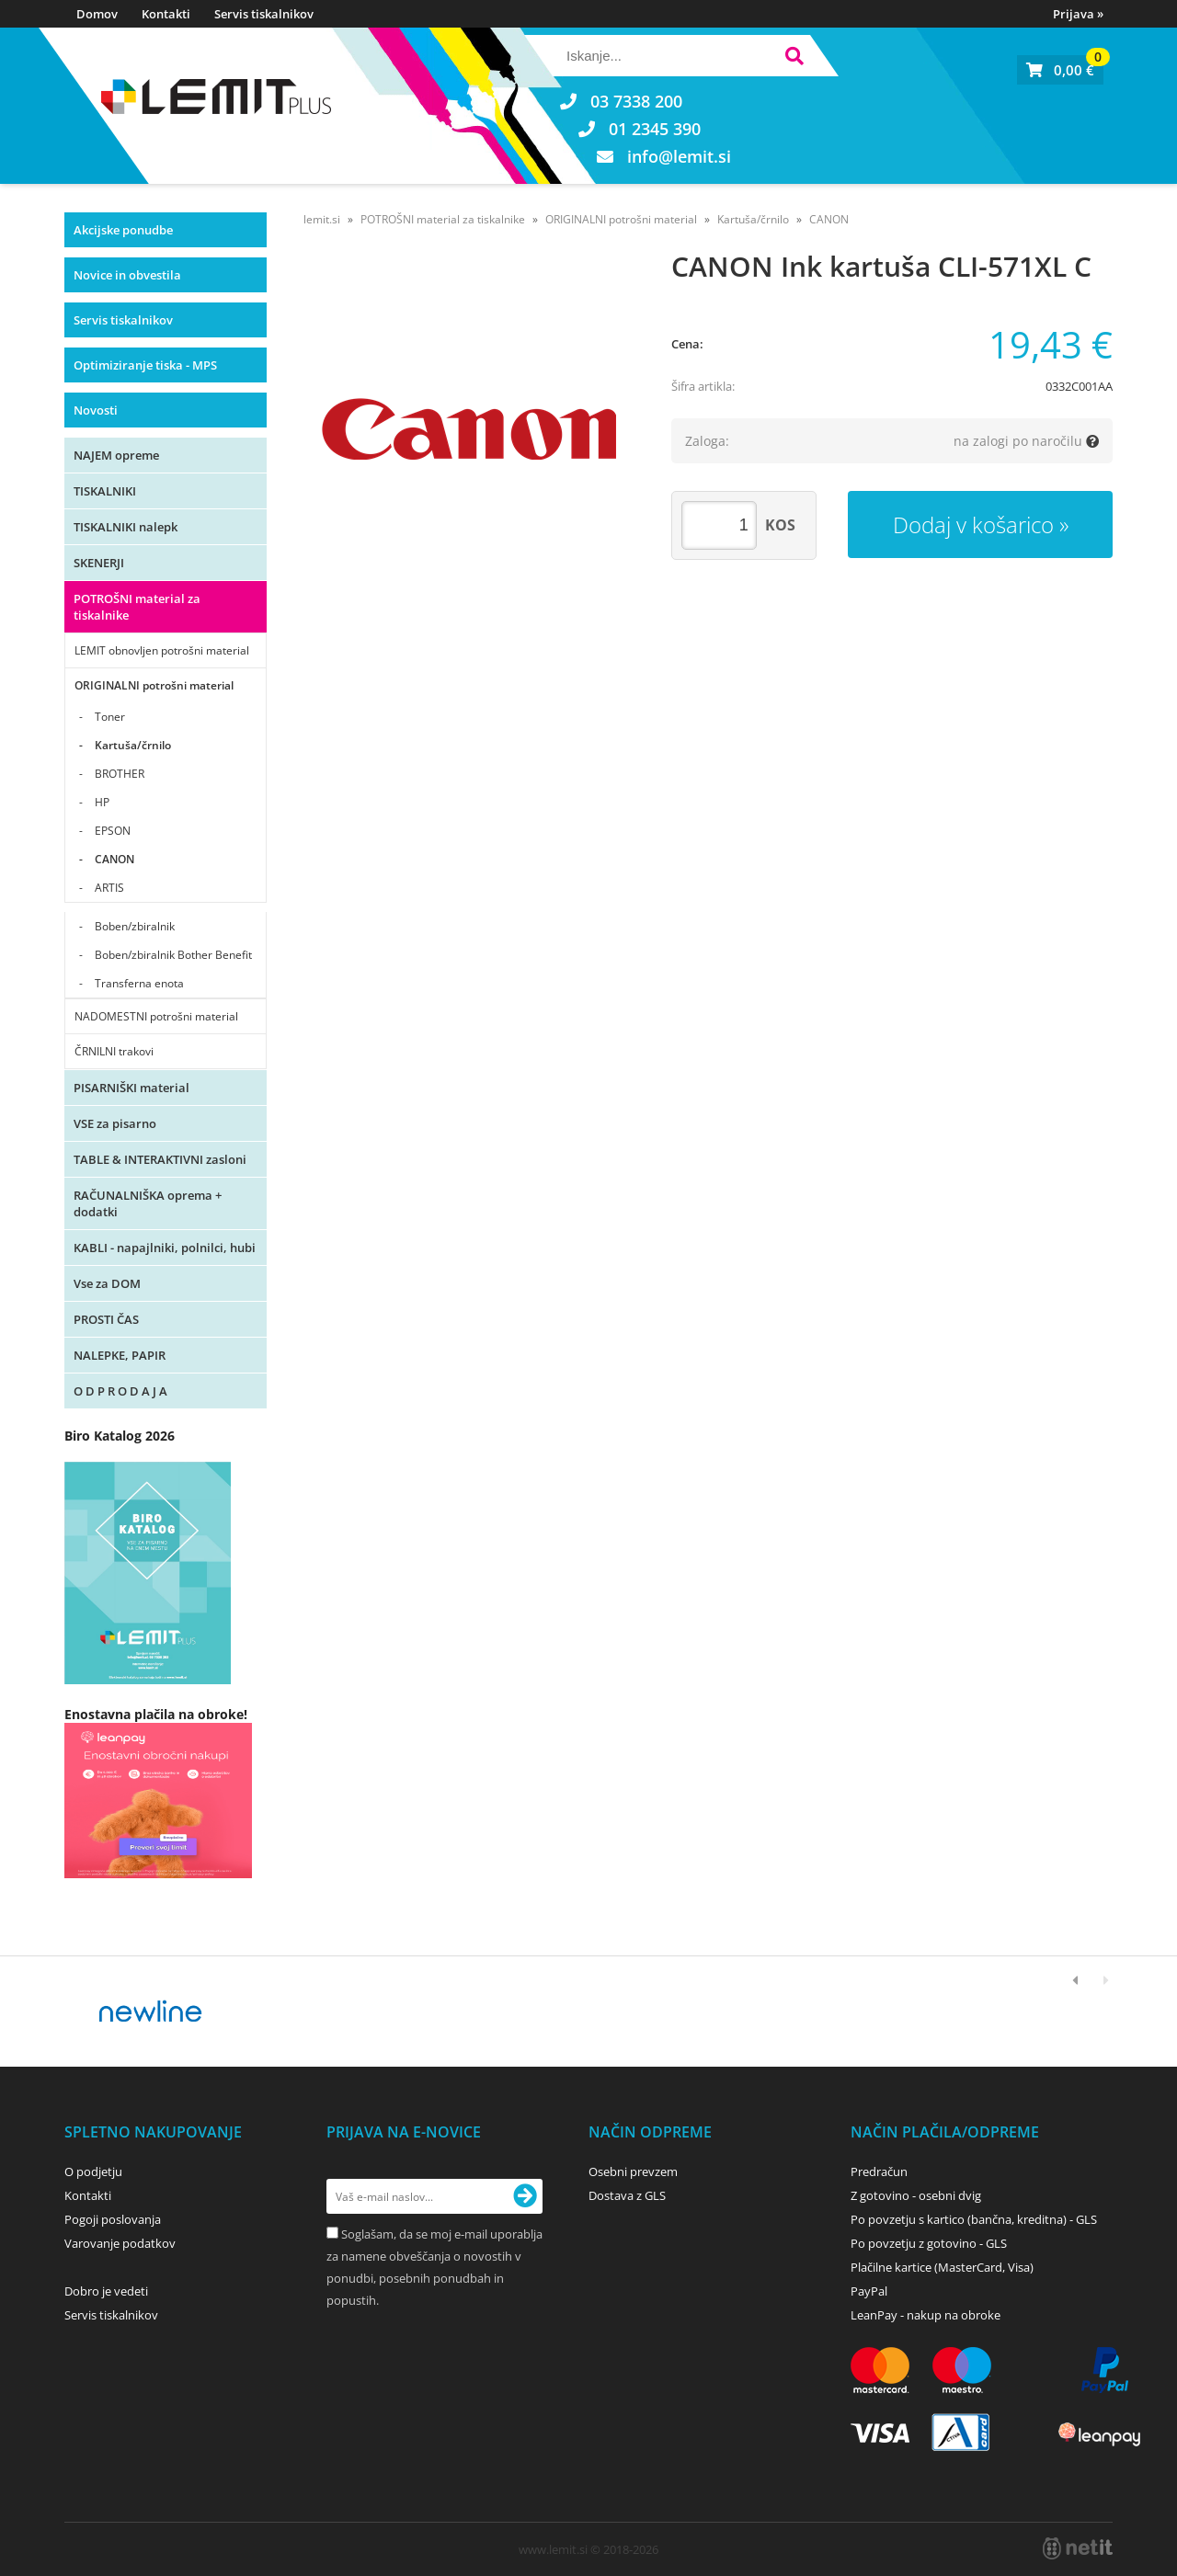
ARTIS (109, 887)
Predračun (879, 2171)
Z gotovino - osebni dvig (916, 2195)
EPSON (113, 830)
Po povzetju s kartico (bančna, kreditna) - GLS (974, 2219)
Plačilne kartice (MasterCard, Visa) (942, 2267)
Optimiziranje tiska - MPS (145, 365)
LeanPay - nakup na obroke (925, 2315)
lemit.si (321, 219)
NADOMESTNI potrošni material (156, 1016)
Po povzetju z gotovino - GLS (929, 2243)
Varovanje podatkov (120, 2243)
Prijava (1078, 14)
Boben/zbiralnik (135, 926)
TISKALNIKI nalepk (125, 527)
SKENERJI (99, 562)
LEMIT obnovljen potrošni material (161, 650)
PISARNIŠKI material (131, 1087)
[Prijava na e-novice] (525, 2196)
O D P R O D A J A (120, 1391)
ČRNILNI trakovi (114, 1051)
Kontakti (166, 14)
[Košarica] (1060, 70)
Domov (97, 14)
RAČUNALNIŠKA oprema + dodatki (148, 1203)
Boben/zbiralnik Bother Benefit (173, 955)
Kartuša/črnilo (133, 745)
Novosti (96, 410)
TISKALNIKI (105, 491)
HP (102, 802)
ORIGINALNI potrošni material (154, 685)
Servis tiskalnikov (264, 14)
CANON (114, 859)
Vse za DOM (107, 1283)
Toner (110, 716)
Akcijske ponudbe (123, 230)
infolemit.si (679, 156)
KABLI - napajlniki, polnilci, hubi (165, 1247)
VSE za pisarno (115, 1123)
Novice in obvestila (127, 275)
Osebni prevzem (633, 2171)
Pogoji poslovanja (112, 2219)
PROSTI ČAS (106, 1319)
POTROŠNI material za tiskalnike (137, 606)
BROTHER (119, 773)
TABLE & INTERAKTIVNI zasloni (160, 1159)
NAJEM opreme (116, 455)
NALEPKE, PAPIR (120, 1355)
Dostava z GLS (627, 2195)
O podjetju (93, 2171)
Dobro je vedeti (106, 2291)
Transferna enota (139, 983)
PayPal (869, 2291)
